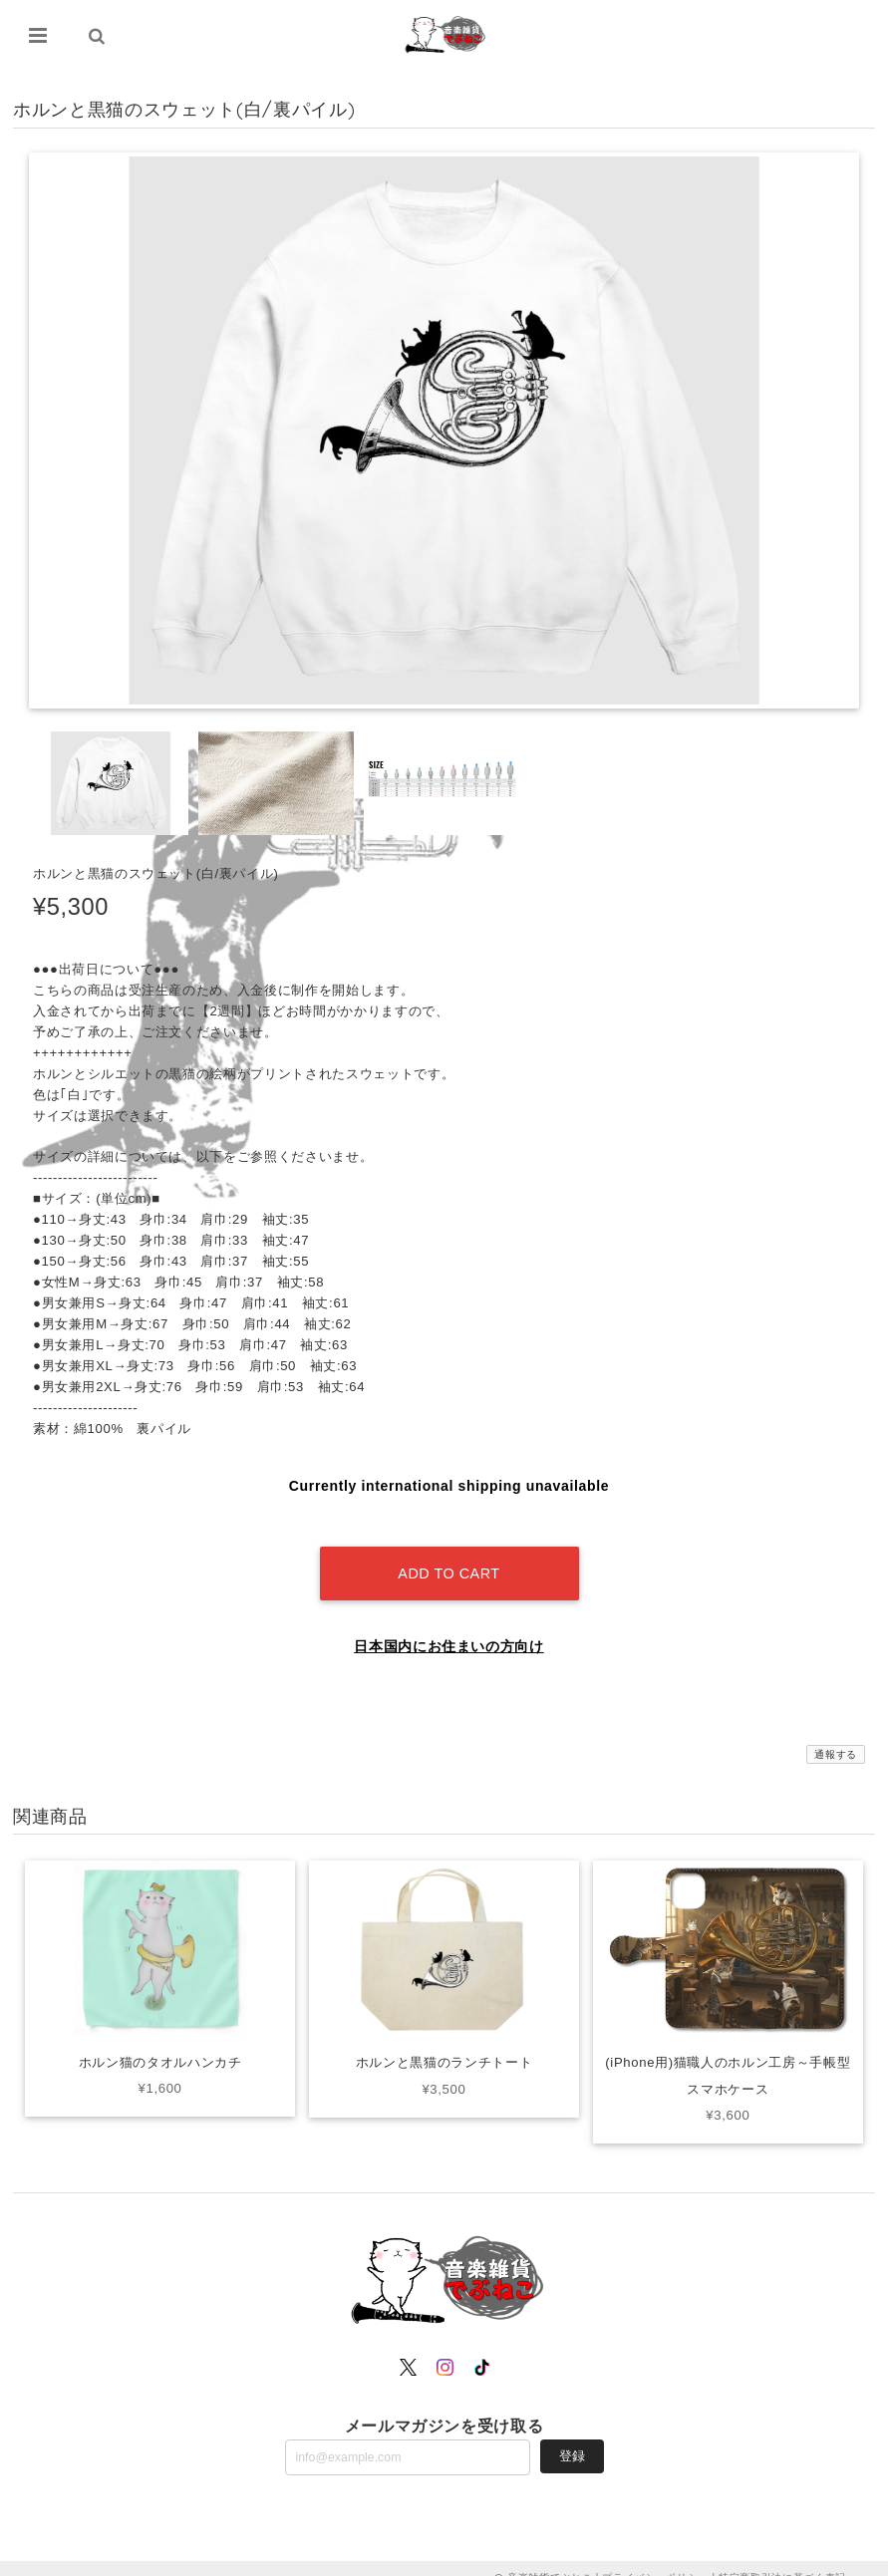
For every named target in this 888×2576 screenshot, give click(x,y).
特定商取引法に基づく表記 (782, 2558)
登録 (572, 2437)
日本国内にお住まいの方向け (449, 1628)
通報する (835, 1736)
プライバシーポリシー (655, 2558)
